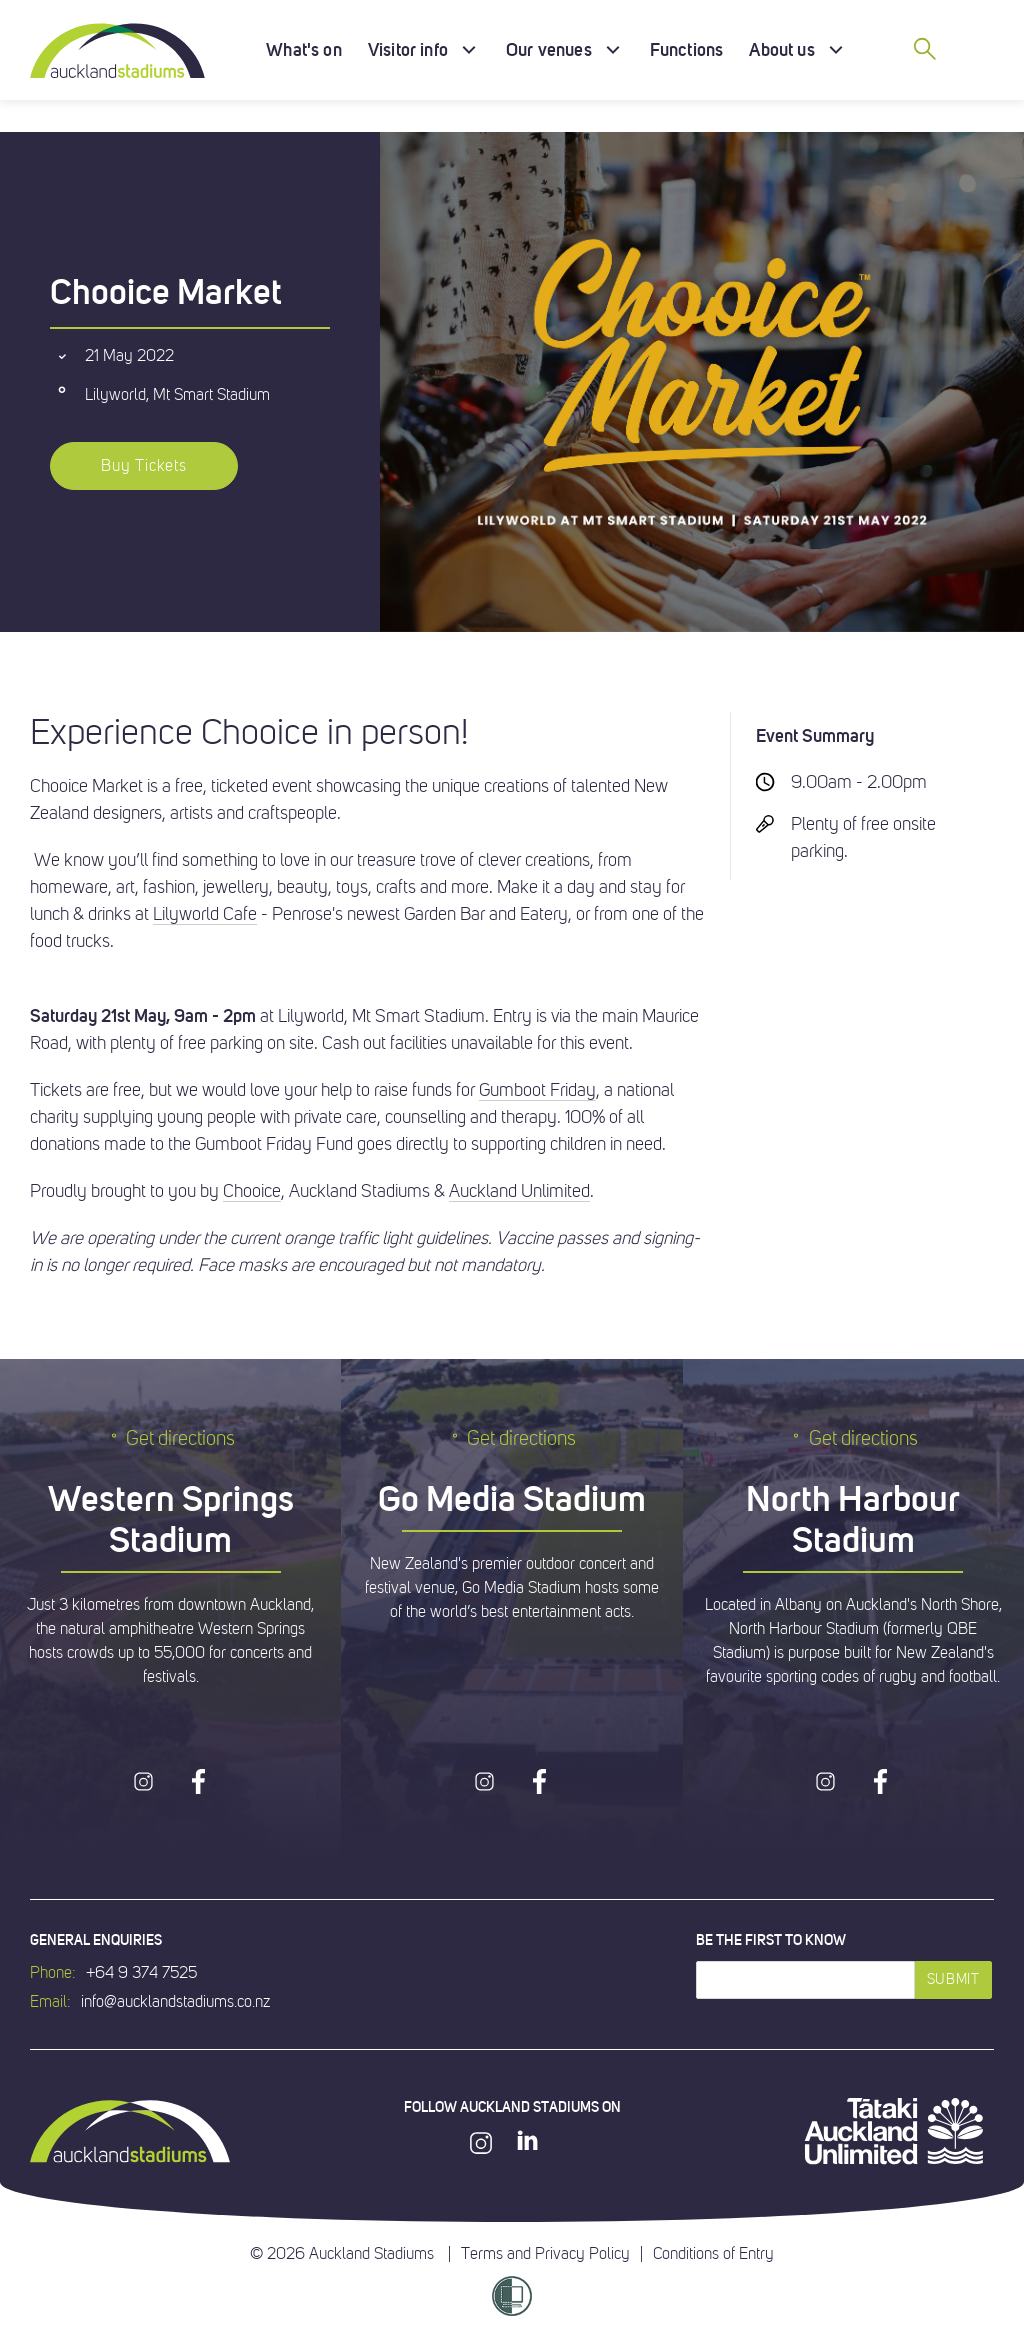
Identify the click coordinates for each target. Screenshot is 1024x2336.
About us (781, 49)
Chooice (252, 1191)
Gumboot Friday (537, 1090)
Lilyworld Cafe (205, 914)
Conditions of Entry (713, 2254)
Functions (687, 49)
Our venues (549, 49)
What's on (304, 49)
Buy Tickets (144, 466)
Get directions (170, 1438)
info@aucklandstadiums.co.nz (175, 2002)
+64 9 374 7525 (141, 1973)
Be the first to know (771, 1940)
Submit (953, 1979)
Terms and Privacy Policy (545, 2254)
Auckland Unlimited (519, 1191)
